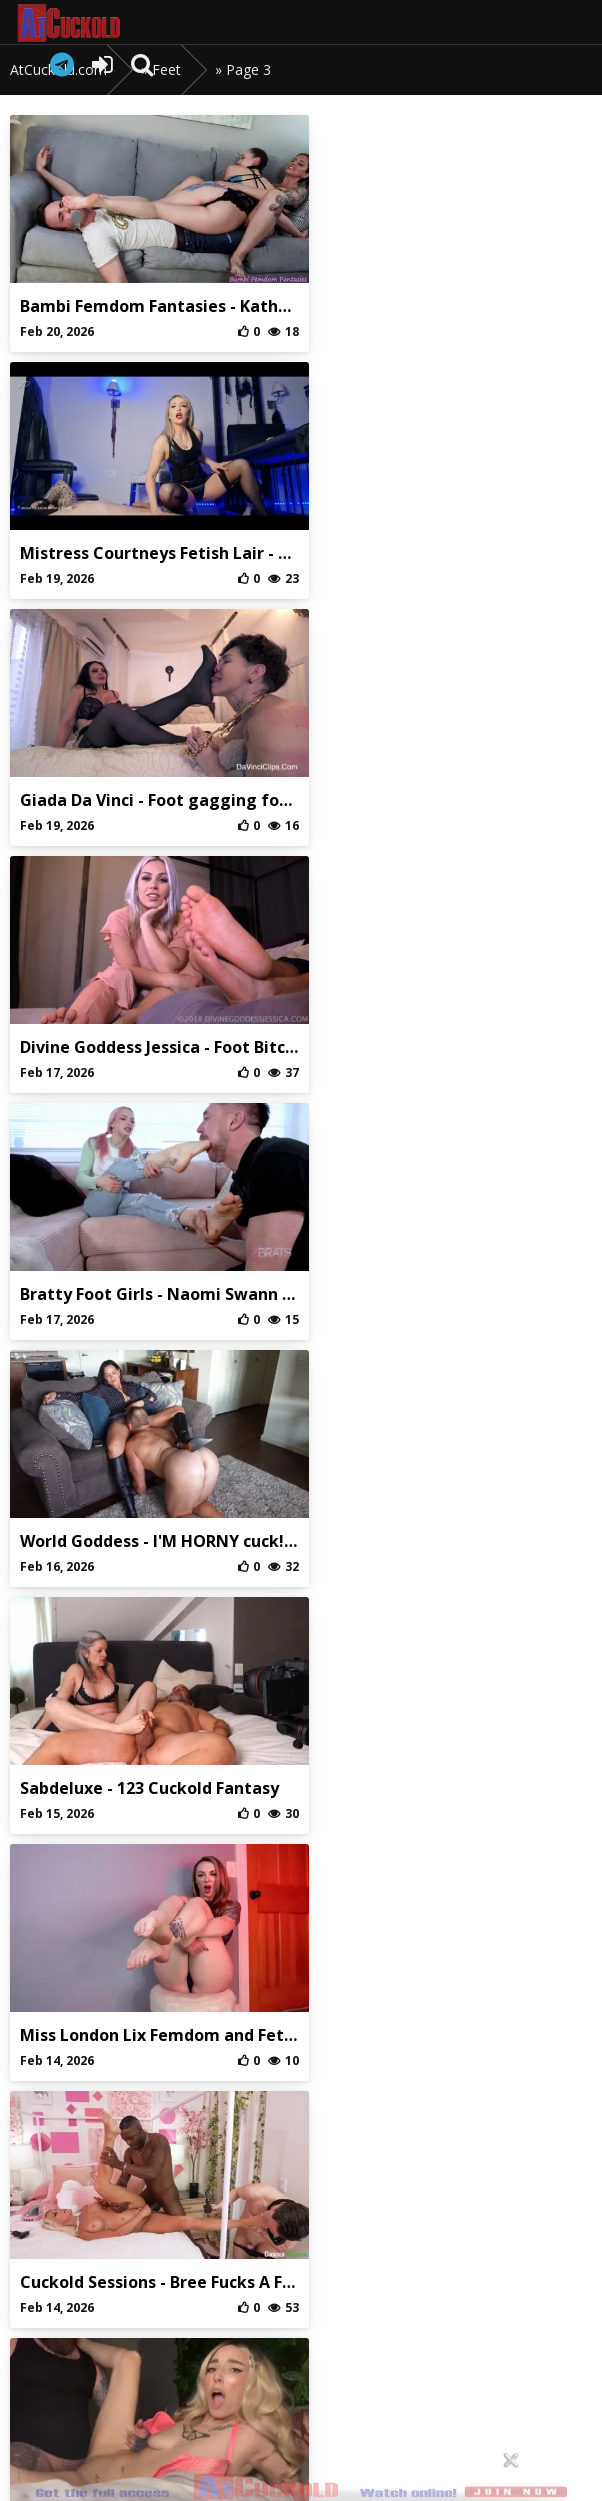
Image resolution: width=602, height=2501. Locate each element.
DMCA (392, 2329)
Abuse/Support (209, 2329)
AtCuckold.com (88, 23)
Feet (166, 69)
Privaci (300, 2329)
